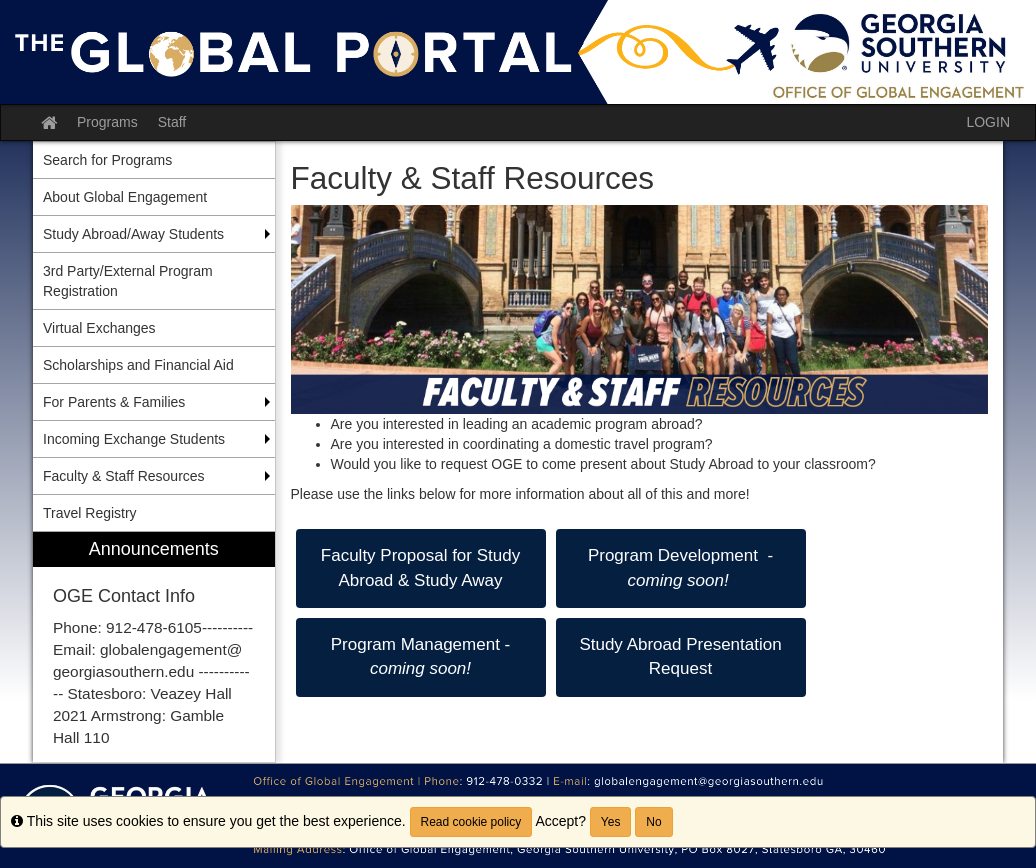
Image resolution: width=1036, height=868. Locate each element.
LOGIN (988, 122)
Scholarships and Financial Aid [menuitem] (138, 365)
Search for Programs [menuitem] (107, 160)
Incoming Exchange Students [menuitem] (134, 439)
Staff (172, 122)
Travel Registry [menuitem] (90, 513)
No (653, 822)
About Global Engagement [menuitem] (125, 197)
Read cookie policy (471, 822)
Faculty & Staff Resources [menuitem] (124, 476)
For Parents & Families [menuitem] (114, 402)
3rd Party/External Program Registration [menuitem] (128, 281)
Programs (107, 122)
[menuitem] (154, 647)
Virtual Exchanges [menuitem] (99, 328)
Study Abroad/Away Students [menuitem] (133, 234)
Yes (611, 822)
